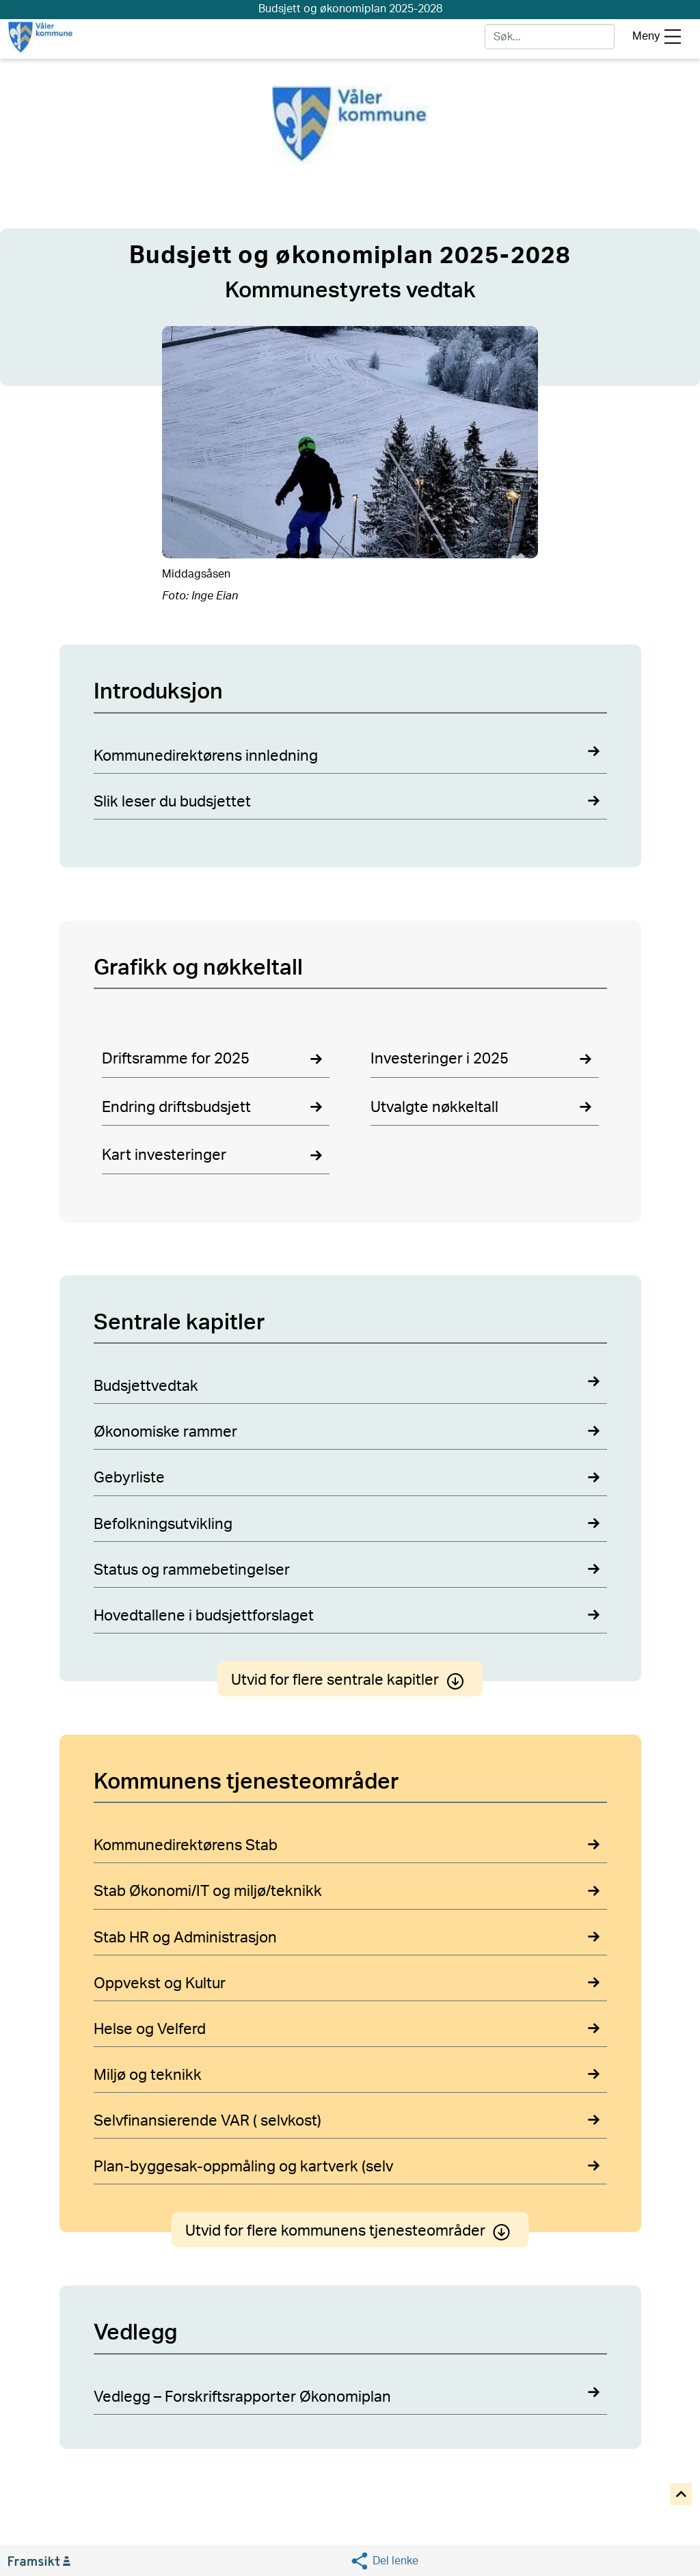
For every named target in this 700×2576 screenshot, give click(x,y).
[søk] (550, 36)
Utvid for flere (350, 1679)
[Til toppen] (682, 2495)
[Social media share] (383, 2561)
